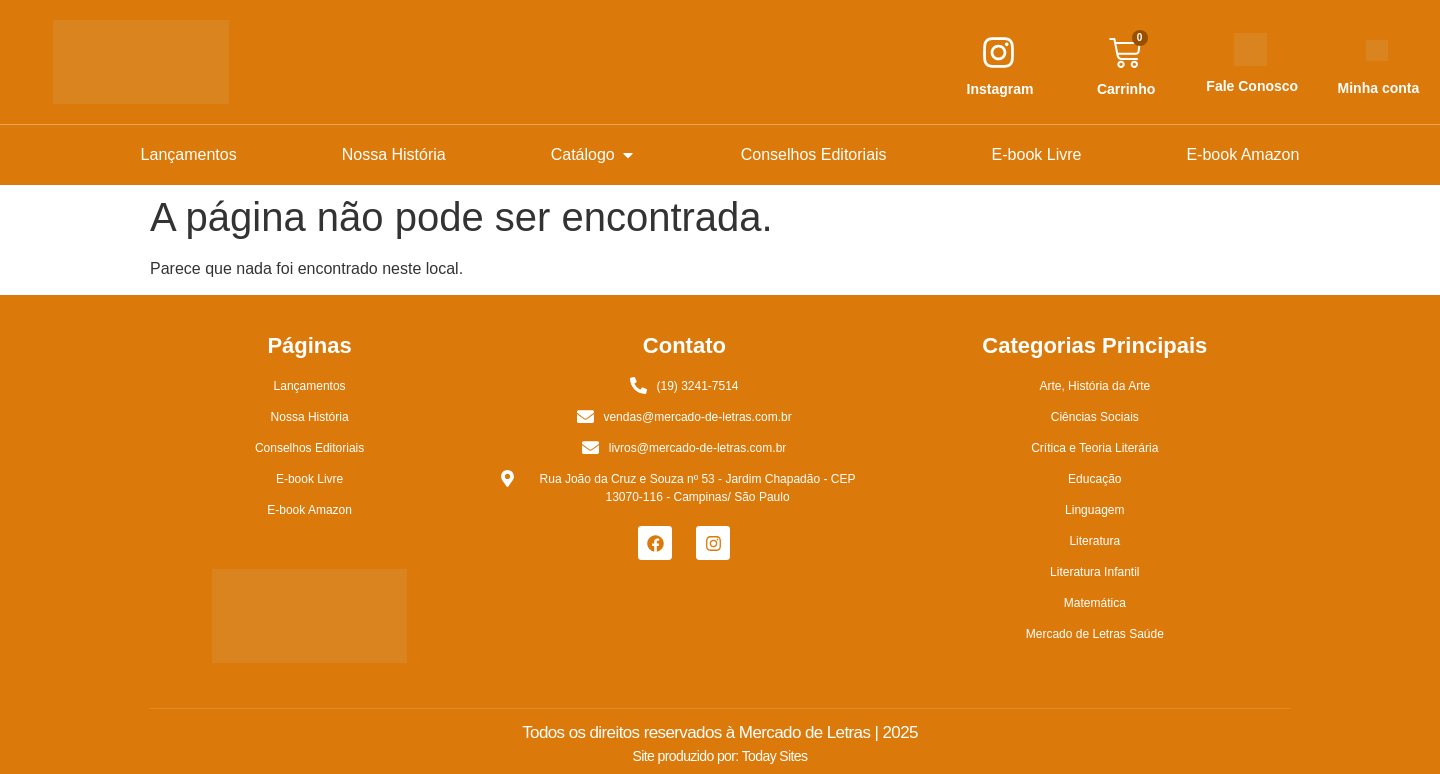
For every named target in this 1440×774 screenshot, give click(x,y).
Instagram (1000, 89)
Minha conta (1379, 88)
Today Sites (775, 756)
